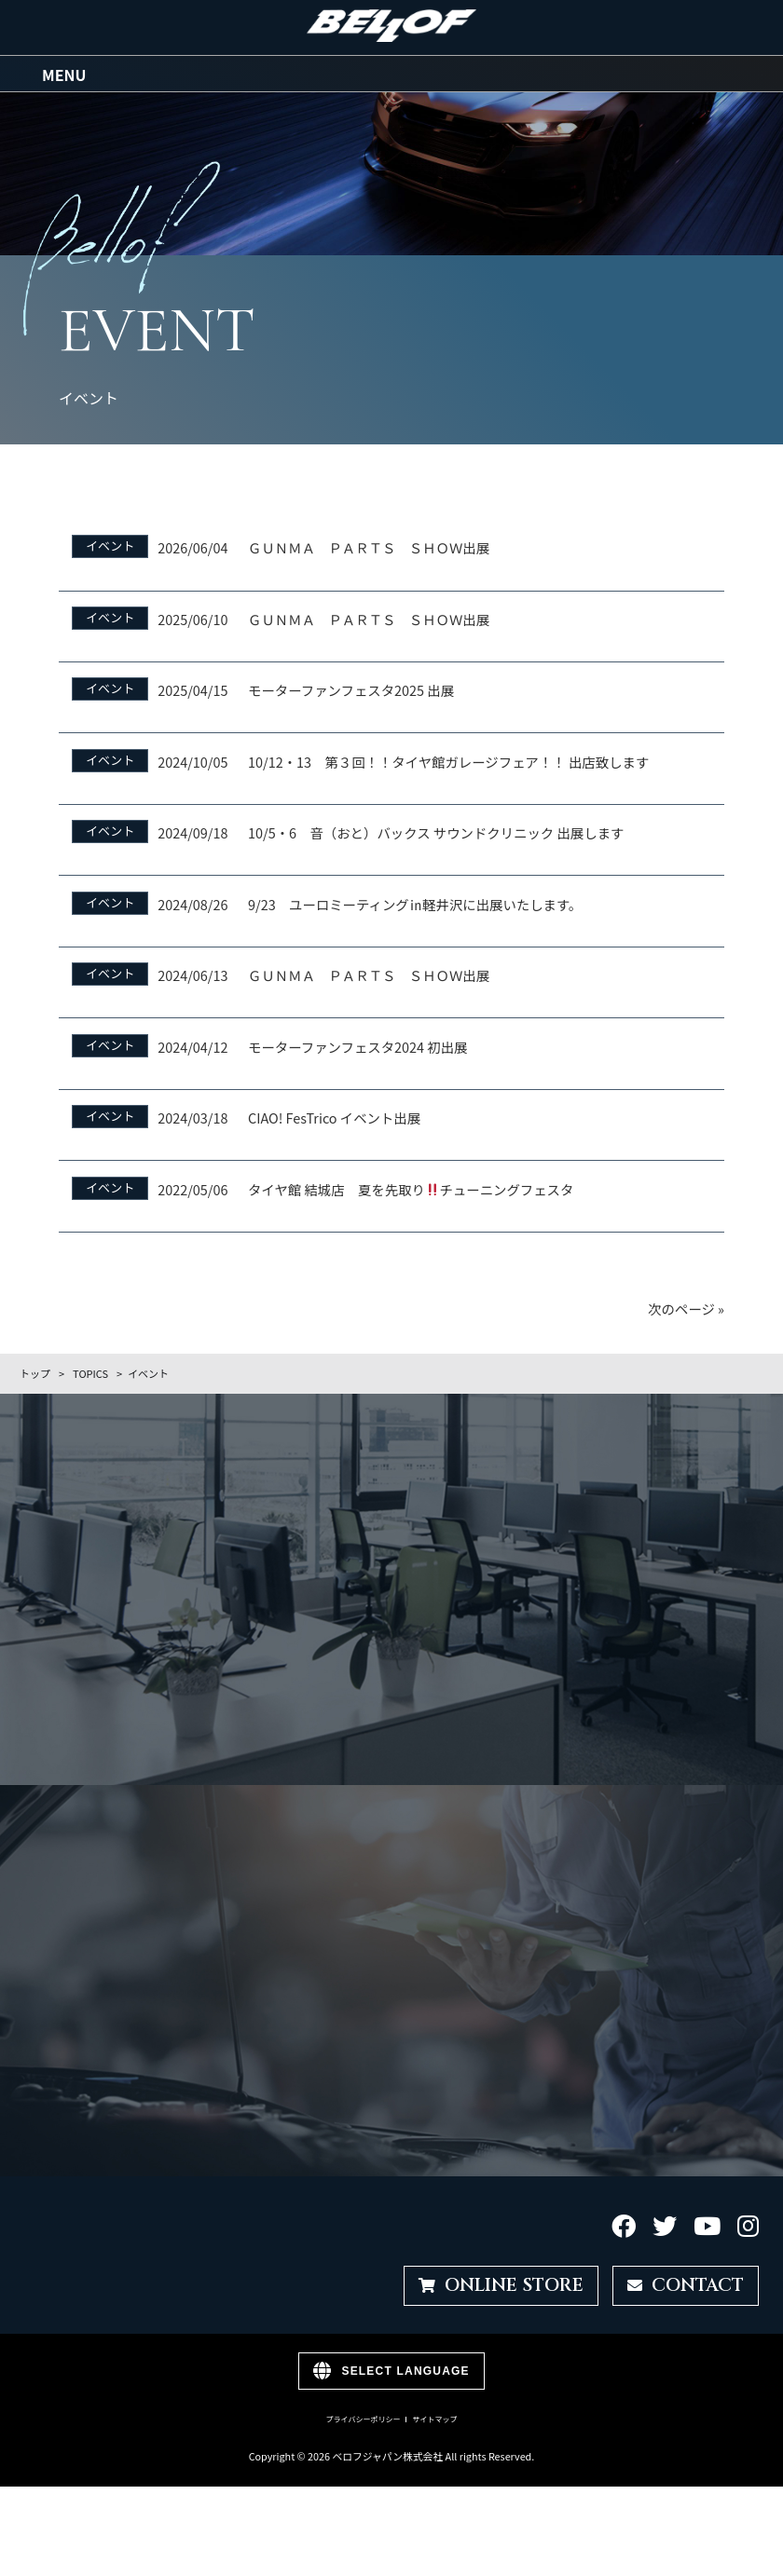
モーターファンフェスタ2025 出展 (351, 686)
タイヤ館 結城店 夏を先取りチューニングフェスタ (411, 1184)
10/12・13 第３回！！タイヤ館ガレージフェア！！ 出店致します (448, 757)
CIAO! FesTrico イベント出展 (334, 1114)
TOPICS (90, 1368)
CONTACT (685, 2281)
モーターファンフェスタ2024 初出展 (357, 1042)
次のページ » (686, 1304)
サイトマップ (434, 2414)
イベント (110, 542)
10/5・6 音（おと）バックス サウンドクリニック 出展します (436, 828)
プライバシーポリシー (363, 2414)
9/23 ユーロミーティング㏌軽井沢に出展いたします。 (415, 899)
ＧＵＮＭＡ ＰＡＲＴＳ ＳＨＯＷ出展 (368, 543)
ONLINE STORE (501, 2281)
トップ (35, 1368)
